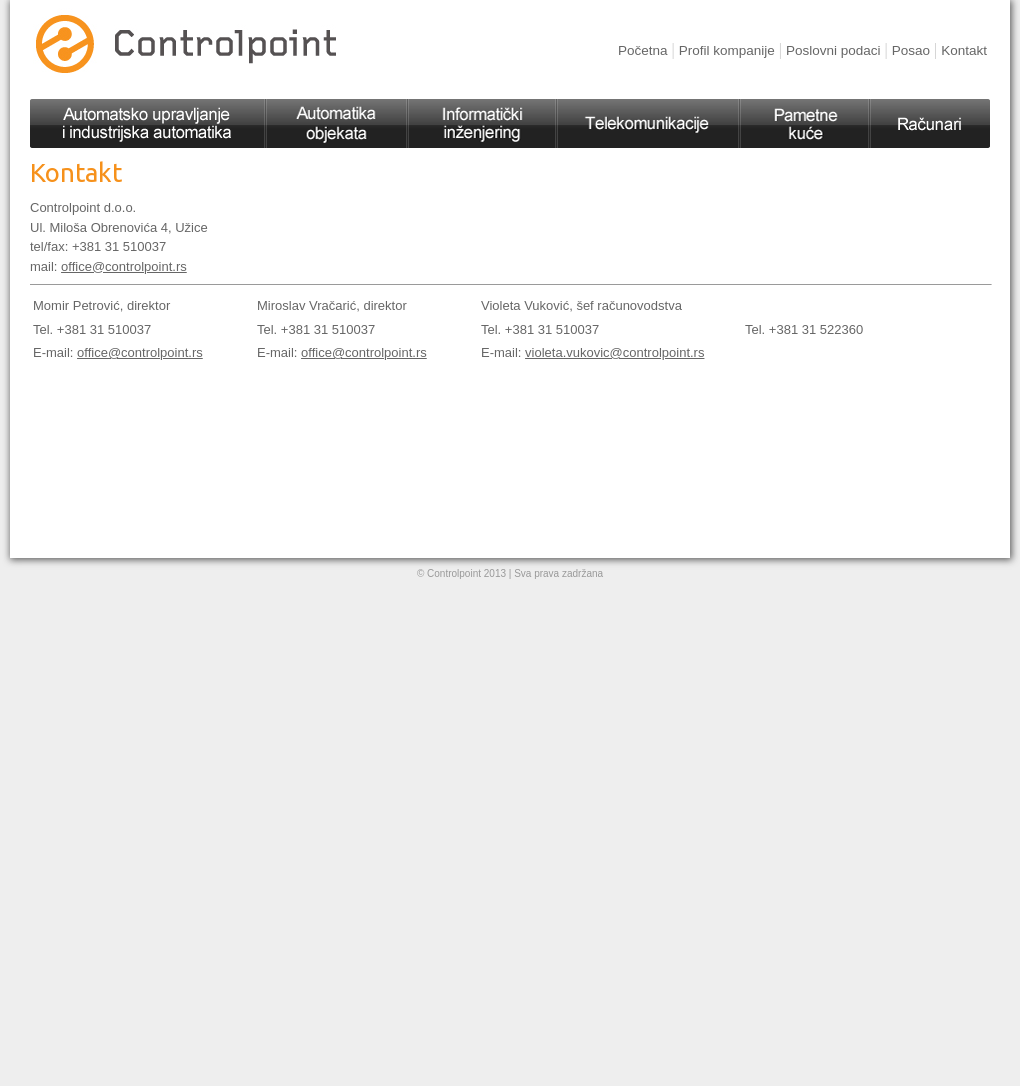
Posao (911, 50)
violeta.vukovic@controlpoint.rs (614, 352)
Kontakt (964, 50)
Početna (643, 50)
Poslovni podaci (833, 50)
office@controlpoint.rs (124, 266)
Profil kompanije (727, 50)
